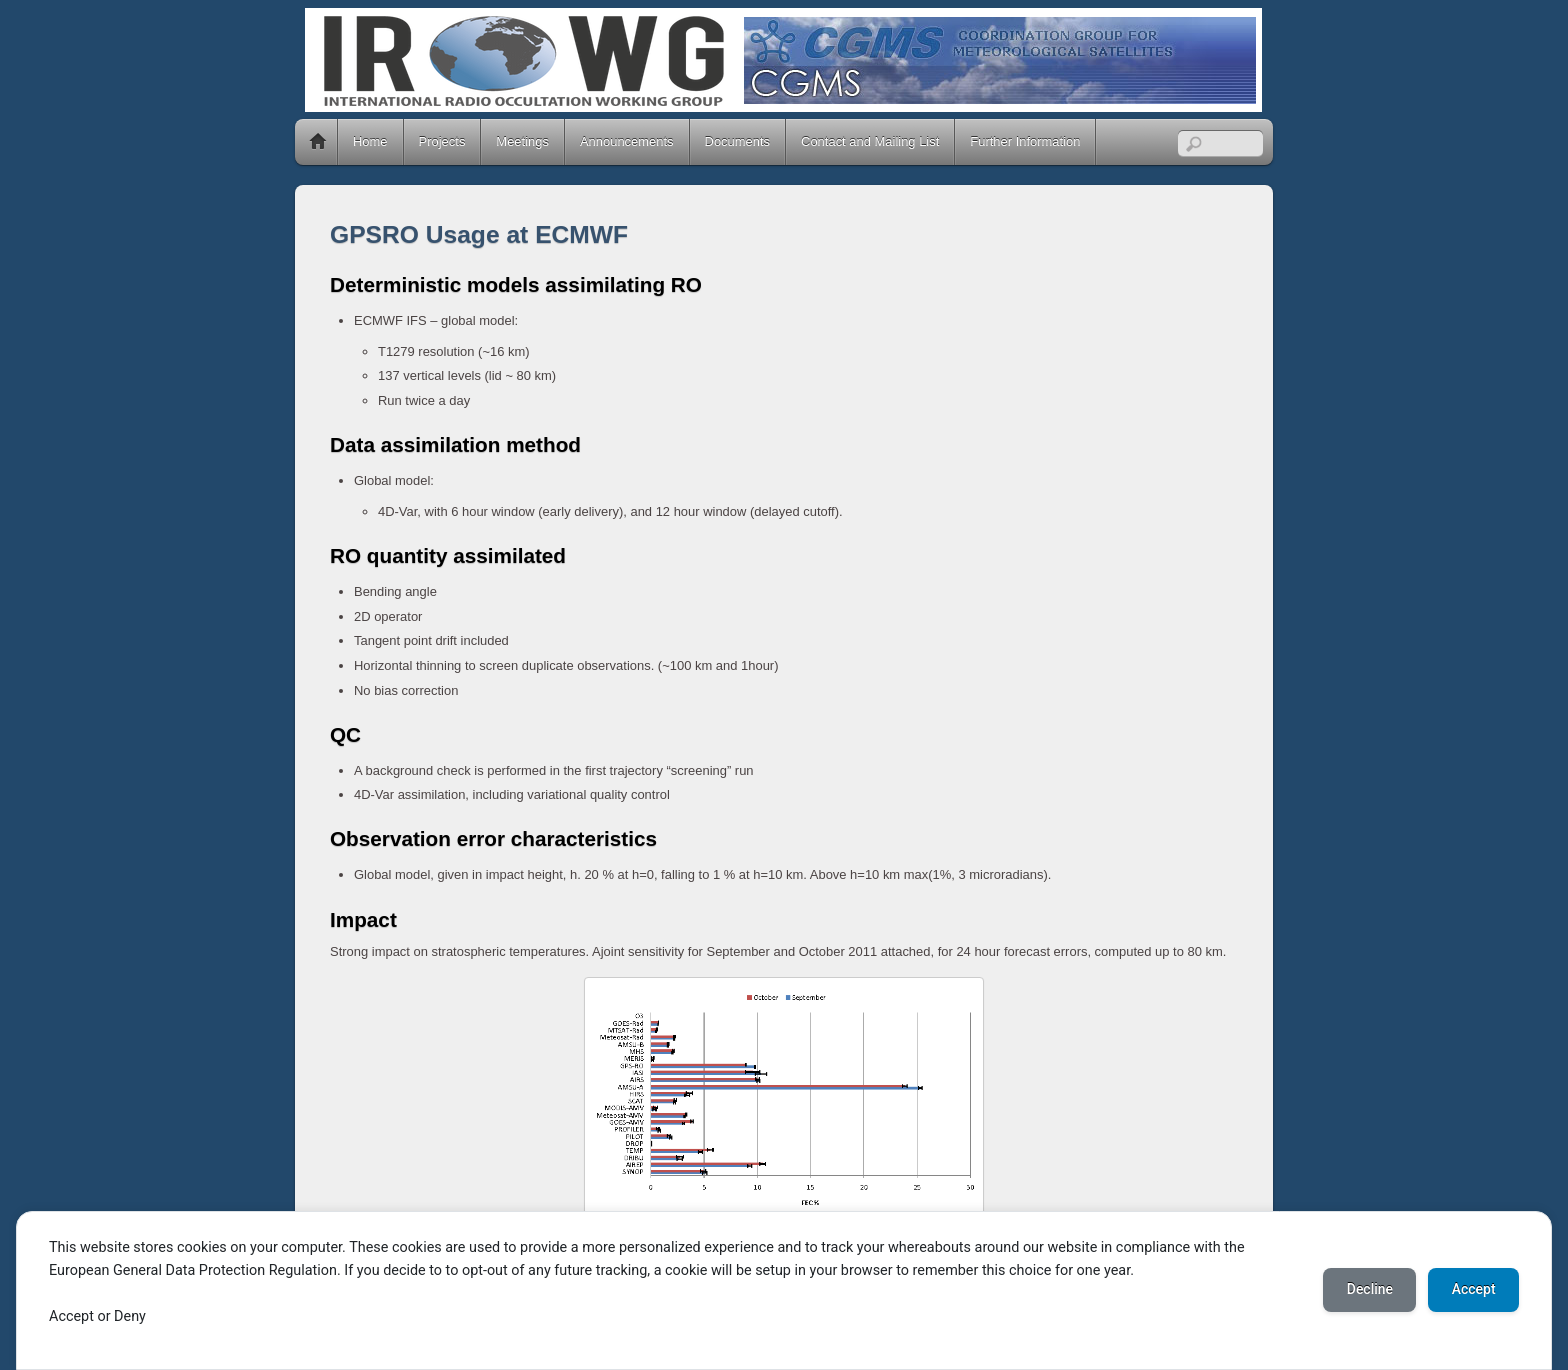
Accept (1473, 1290)
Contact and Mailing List (870, 141)
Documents (738, 141)
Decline (1368, 1290)
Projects (442, 141)
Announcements (627, 141)
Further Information (1025, 141)
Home (318, 142)
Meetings (522, 141)
